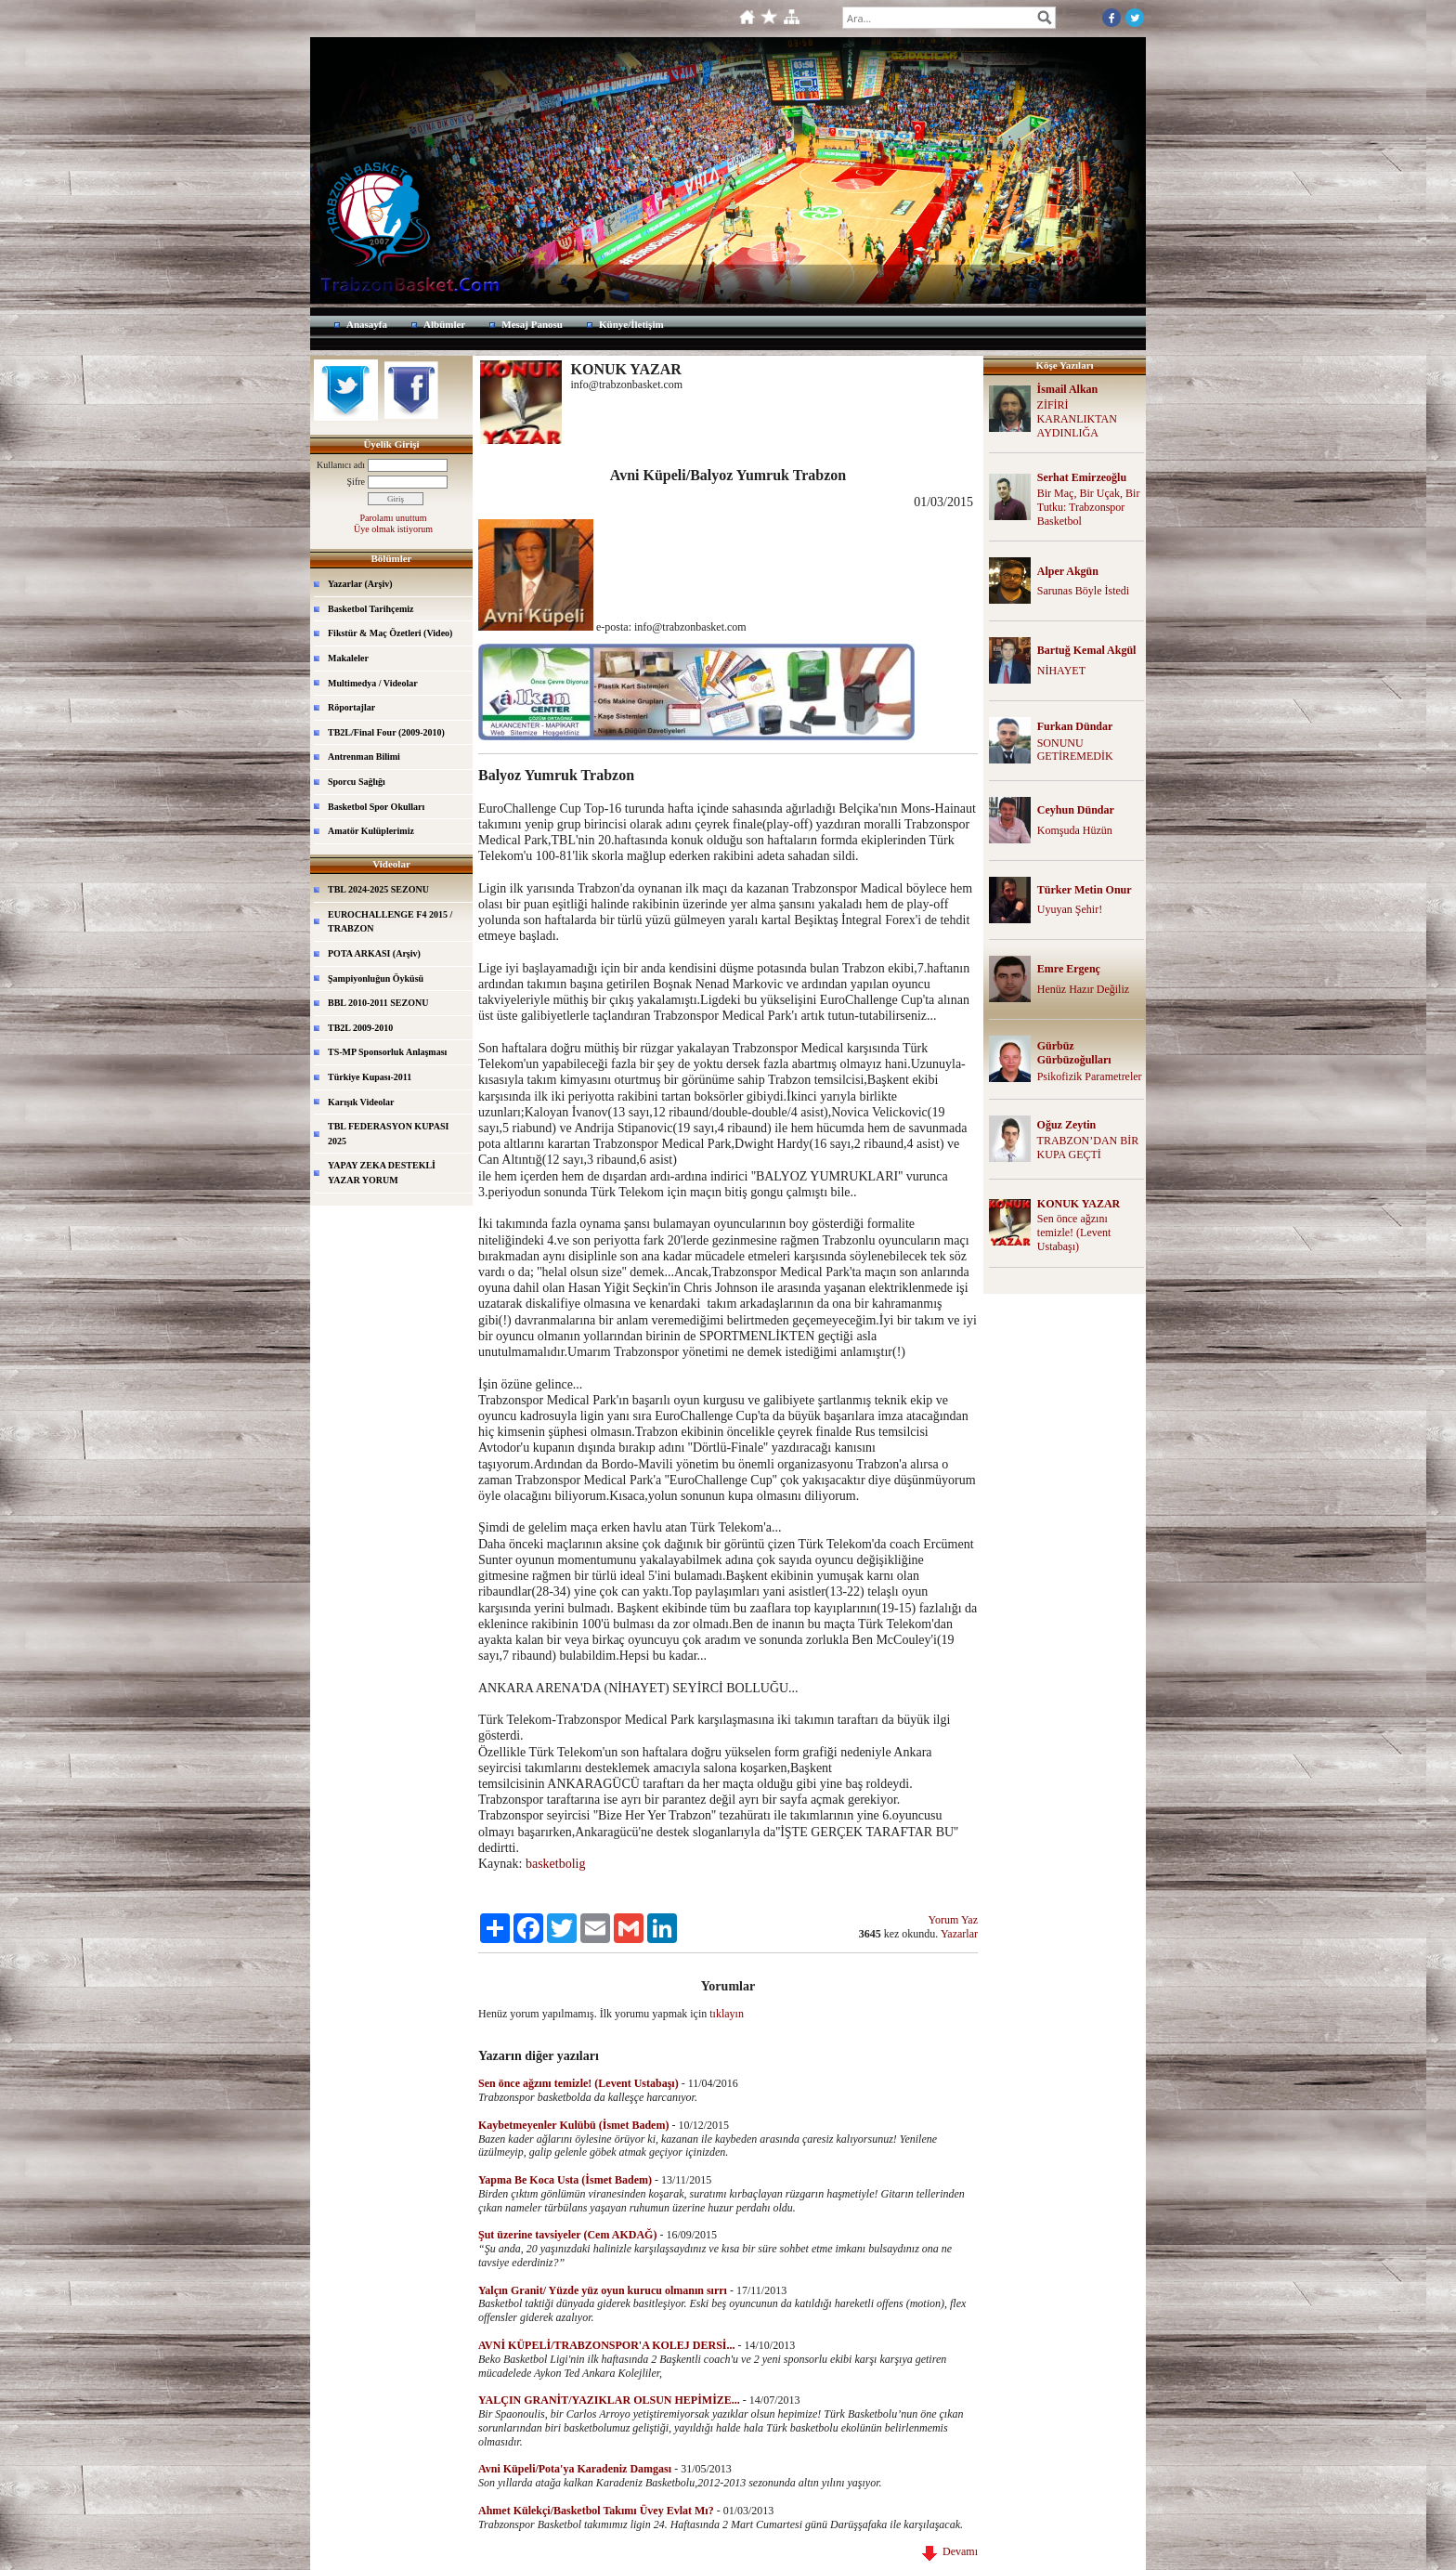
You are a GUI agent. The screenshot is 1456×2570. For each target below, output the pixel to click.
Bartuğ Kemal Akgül (1087, 650)
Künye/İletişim (631, 324)
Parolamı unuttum (393, 518)
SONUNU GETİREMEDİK (1075, 750)
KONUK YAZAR (1078, 1203)
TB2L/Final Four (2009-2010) (386, 732)
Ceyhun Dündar (1075, 809)
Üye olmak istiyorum (393, 529)
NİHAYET (1061, 670)
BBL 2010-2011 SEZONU (378, 1003)
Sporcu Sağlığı (356, 781)
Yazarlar (959, 1933)
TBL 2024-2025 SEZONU (378, 889)
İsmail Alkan (1067, 389)
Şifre (356, 481)
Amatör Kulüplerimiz (371, 831)
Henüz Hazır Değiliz (1083, 989)
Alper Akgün (1067, 571)
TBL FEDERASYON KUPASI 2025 (388, 1133)
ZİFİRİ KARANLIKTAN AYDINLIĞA (1077, 418)
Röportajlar (351, 707)
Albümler (444, 324)
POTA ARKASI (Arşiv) (374, 953)
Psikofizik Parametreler (1089, 1076)
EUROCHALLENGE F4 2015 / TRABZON (390, 921)
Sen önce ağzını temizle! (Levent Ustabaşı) (1074, 1232)
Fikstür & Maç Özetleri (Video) (390, 633)
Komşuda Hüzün (1074, 830)
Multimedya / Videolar (373, 683)
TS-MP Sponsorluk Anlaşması (387, 1052)
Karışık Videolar (361, 1102)
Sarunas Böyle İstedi (1083, 590)
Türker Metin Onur (1084, 889)
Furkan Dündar (1075, 726)
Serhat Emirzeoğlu (1081, 477)
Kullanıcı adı (341, 465)
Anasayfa (366, 324)
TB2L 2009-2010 (360, 1028)
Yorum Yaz (953, 1919)
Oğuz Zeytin (1067, 1124)
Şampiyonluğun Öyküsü (375, 978)
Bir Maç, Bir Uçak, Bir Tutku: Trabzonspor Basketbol (1088, 507)
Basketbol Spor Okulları (376, 807)
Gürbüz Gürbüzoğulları (1074, 1052)
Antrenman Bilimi (364, 756)
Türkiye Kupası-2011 (369, 1077)
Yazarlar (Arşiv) (360, 584)
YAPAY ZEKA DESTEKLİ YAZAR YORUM (382, 1172)
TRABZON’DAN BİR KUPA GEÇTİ (1088, 1147)
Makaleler (348, 658)
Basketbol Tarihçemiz (371, 609)
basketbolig (557, 1864)
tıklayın (726, 2013)
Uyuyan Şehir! (1069, 909)
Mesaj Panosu (532, 324)
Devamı (950, 2551)
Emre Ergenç (1068, 968)
